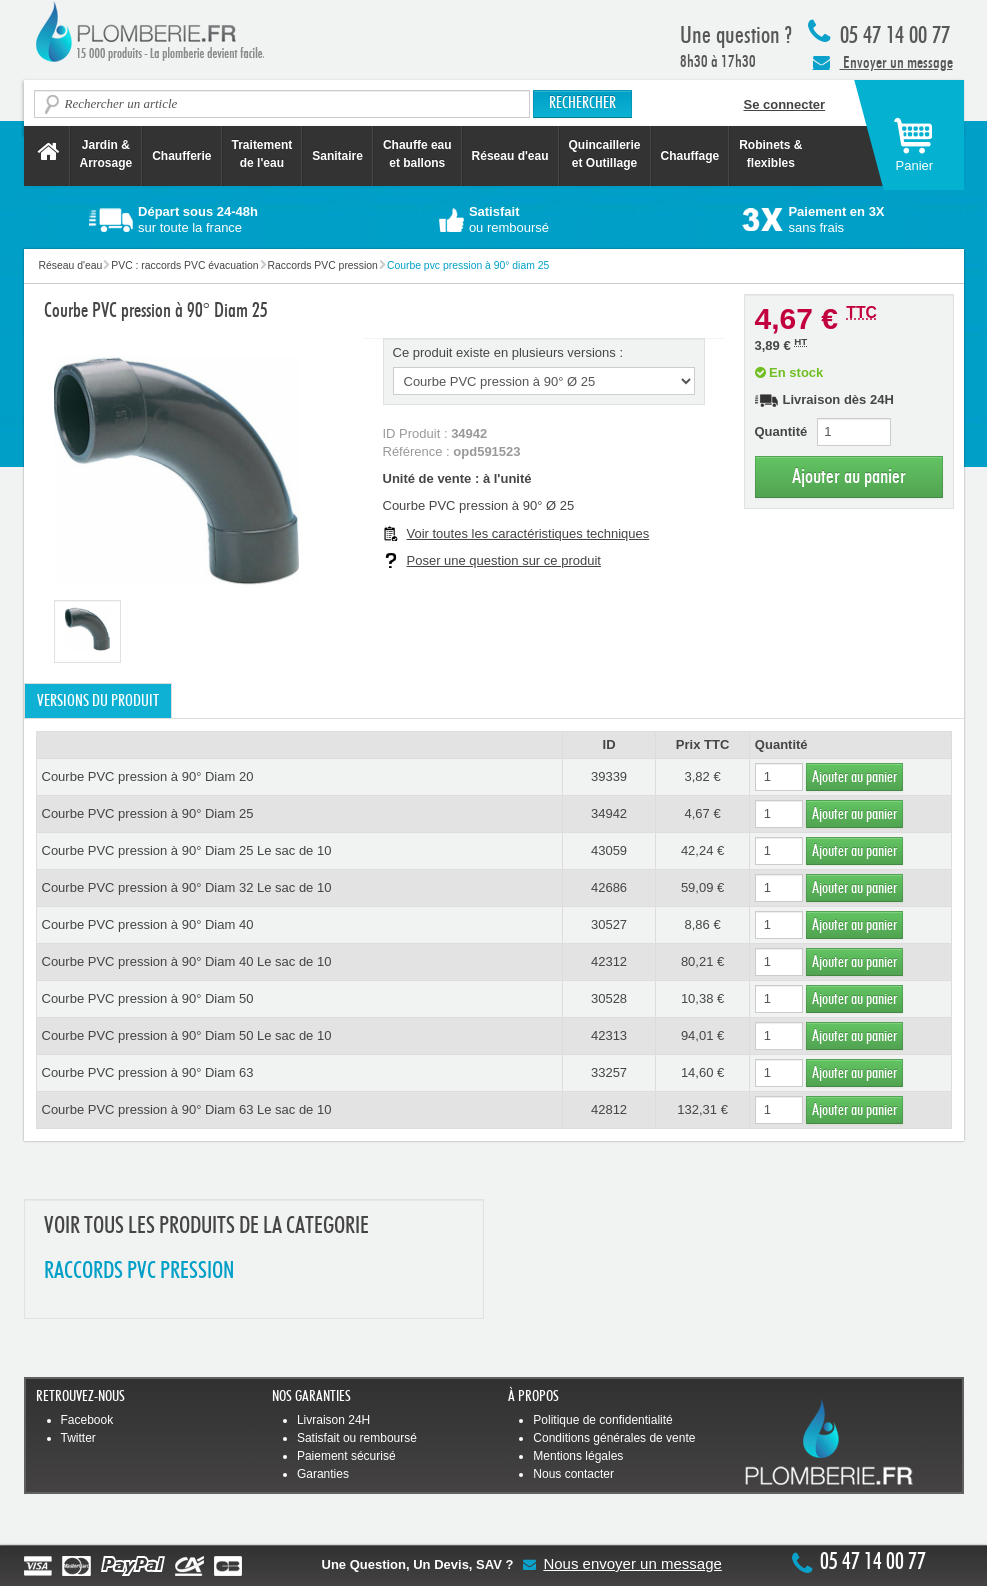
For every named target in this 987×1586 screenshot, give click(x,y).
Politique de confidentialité (602, 1420)
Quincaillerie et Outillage (605, 154)
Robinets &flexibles (770, 154)
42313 (609, 1035)
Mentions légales (578, 1456)
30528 (609, 998)
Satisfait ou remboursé (357, 1438)
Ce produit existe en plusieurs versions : (508, 352)
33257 (609, 1072)
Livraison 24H (333, 1420)
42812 (609, 1109)
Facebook (87, 1420)
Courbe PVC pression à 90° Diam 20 (148, 776)
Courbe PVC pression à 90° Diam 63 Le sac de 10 (187, 1109)
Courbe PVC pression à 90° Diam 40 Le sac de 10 (187, 961)
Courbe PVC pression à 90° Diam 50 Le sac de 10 (187, 1035)
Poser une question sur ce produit (504, 560)
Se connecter (785, 104)
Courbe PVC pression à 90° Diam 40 (148, 924)
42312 (609, 961)
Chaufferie (181, 156)
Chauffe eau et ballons (417, 154)
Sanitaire (337, 156)
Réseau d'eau (510, 156)
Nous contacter (573, 1474)
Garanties (323, 1474)
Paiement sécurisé (346, 1456)
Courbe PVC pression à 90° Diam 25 (148, 813)
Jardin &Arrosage (106, 154)
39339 (609, 776)
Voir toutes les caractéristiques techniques (528, 533)
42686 (609, 887)
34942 (609, 813)
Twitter (78, 1438)
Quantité (781, 431)
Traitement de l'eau (262, 154)
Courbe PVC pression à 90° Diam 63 (148, 1072)
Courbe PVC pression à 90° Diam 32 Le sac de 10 (187, 887)
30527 (609, 924)
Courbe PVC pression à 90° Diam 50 (148, 998)
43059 (609, 850)
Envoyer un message (883, 62)
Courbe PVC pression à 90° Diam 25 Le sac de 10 (187, 850)
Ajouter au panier (849, 476)
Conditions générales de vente (614, 1438)
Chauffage (690, 156)
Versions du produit (98, 701)
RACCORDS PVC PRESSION (139, 1271)
